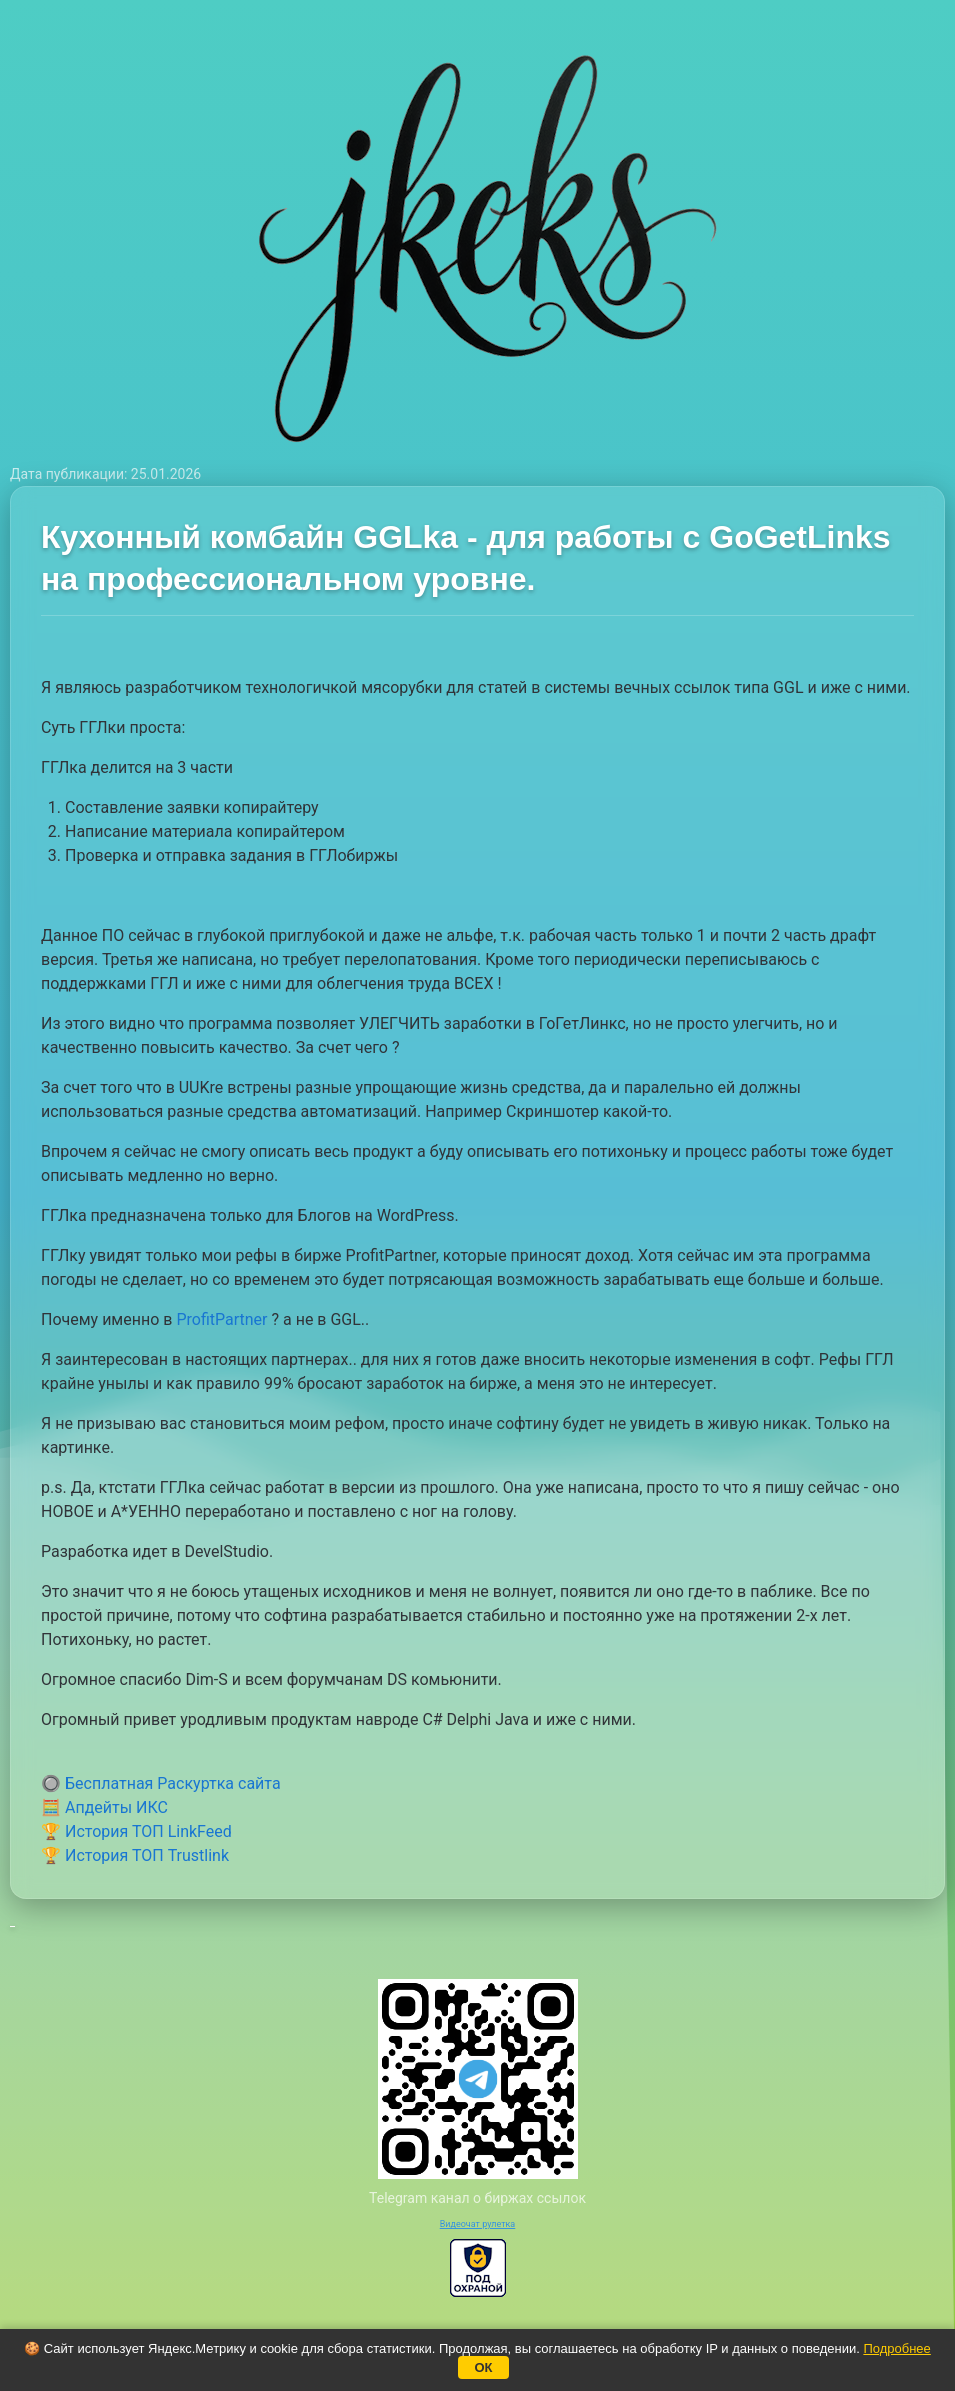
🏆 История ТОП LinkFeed (136, 1831)
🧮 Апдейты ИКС (104, 1807)
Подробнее (896, 2348)
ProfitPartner (221, 1319)
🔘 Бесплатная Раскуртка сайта (161, 1783)
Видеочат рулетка (478, 2224)
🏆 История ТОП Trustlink (135, 1855)
